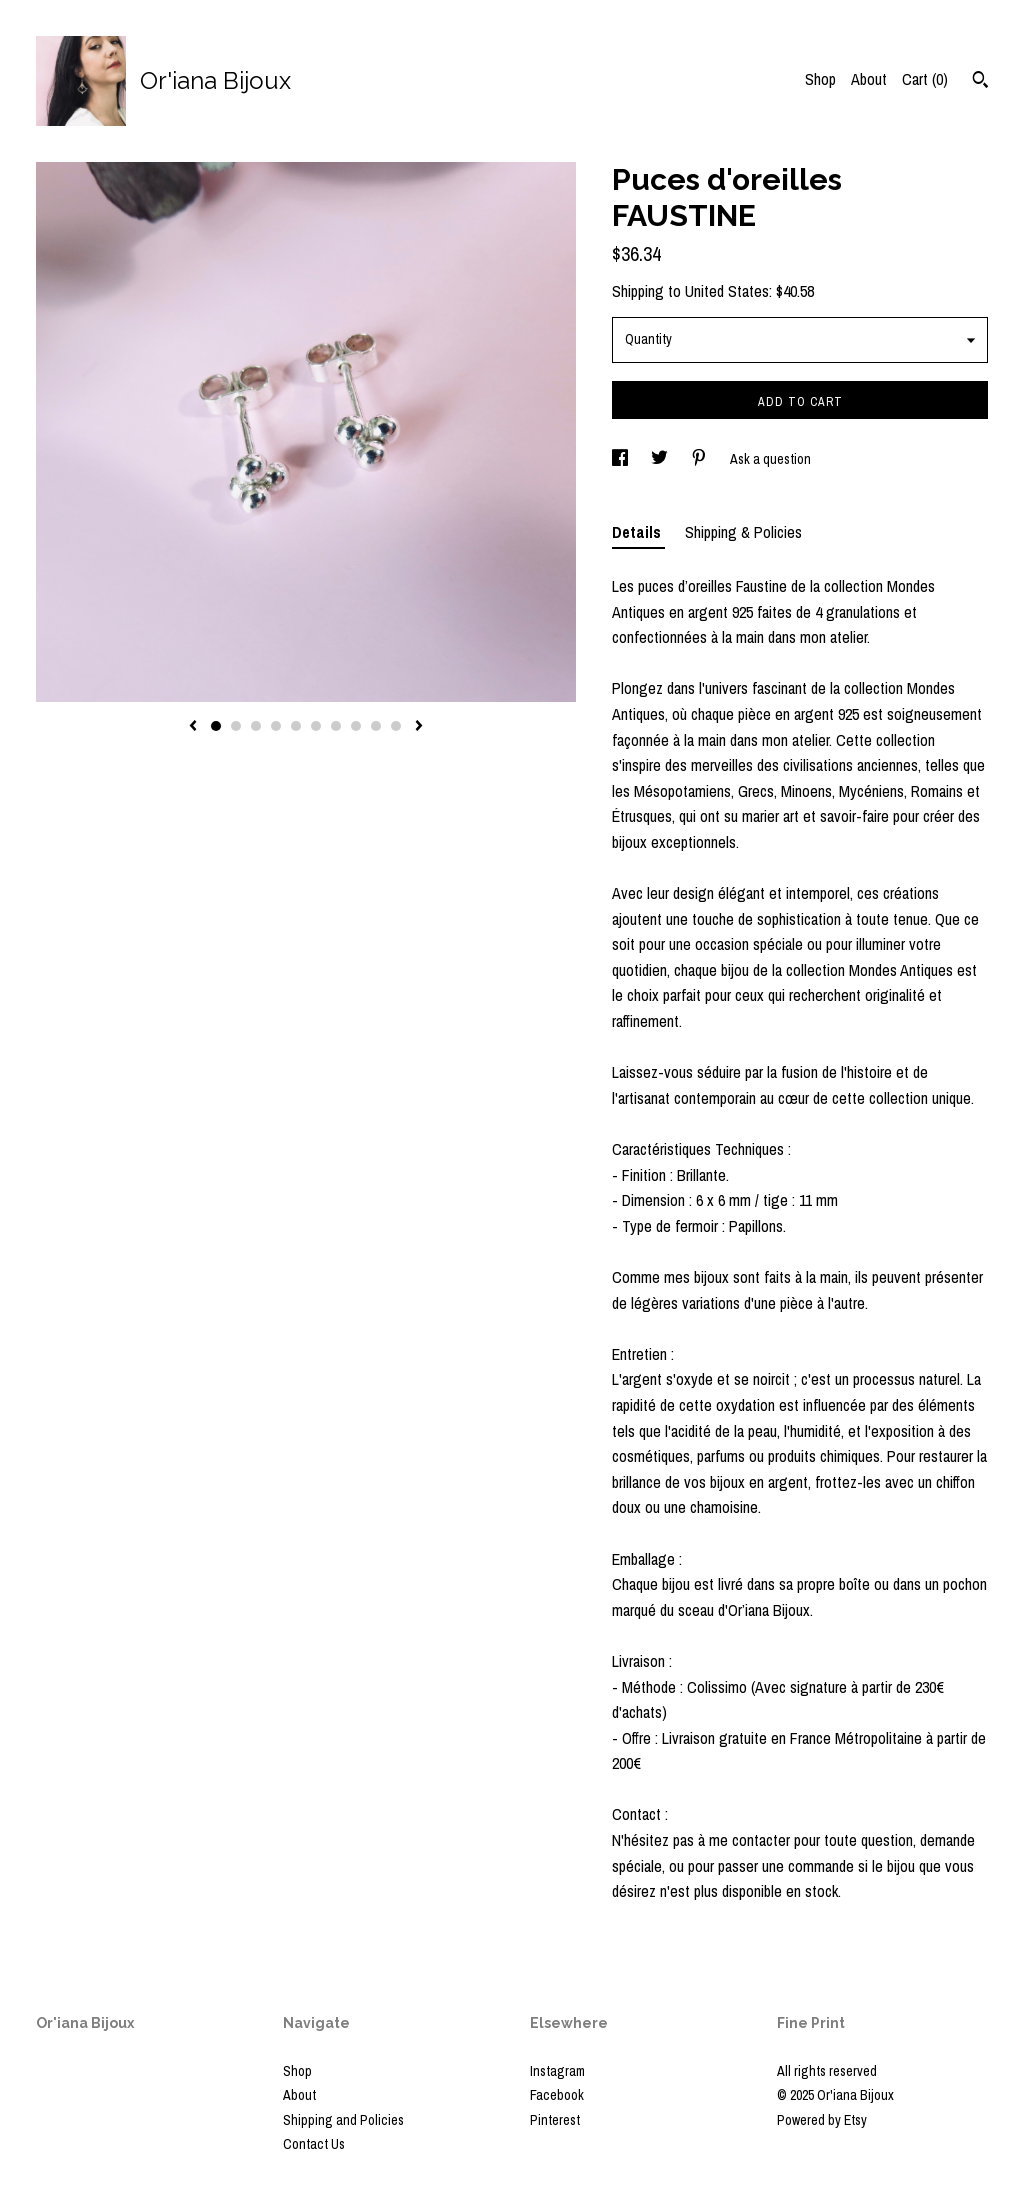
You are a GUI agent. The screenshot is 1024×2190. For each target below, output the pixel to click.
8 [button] (356, 726)
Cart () (925, 79)
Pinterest (555, 2120)
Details (638, 532)
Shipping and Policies (343, 2120)
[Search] (980, 82)
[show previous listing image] (193, 727)
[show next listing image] (419, 727)
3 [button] (256, 726)
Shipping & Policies (743, 532)
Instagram (557, 2071)
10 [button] (396, 726)
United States (727, 291)
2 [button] (236, 726)
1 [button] (216, 726)
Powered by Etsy (822, 2120)
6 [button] (316, 726)
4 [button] (276, 726)
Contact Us (314, 2144)
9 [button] (376, 726)
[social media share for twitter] (661, 459)
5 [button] (296, 726)
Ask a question (770, 459)
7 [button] (336, 726)
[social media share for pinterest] (700, 459)
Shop (820, 79)
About (869, 79)
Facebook (557, 2095)
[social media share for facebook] (621, 459)
